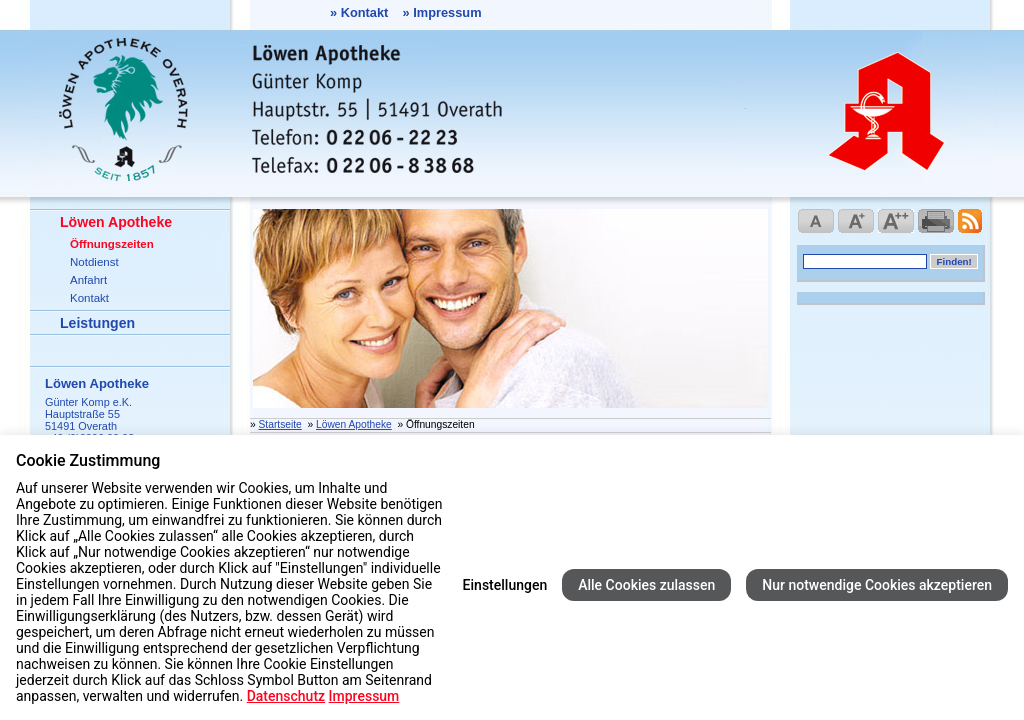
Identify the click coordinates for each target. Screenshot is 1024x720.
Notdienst (94, 262)
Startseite (280, 424)
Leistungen (97, 323)
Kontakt (365, 12)
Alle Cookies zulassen (646, 585)
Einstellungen (505, 585)
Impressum (447, 12)
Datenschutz (286, 696)
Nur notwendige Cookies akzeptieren (877, 585)
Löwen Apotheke (116, 222)
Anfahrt (88, 280)
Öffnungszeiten (112, 244)
